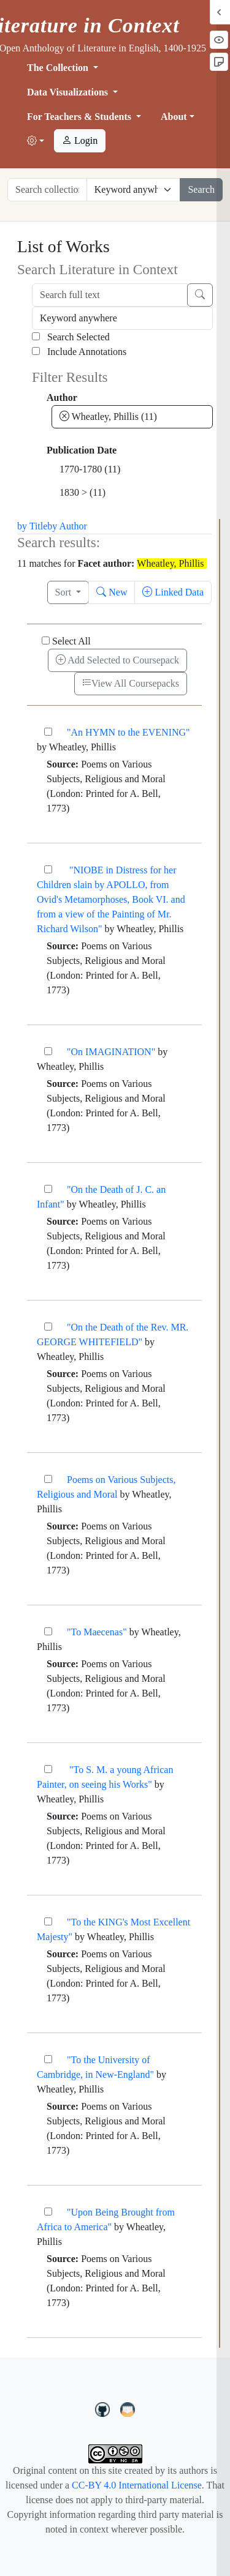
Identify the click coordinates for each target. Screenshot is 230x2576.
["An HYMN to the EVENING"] (48, 732)
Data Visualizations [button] (68, 92)
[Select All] (46, 640)
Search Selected (71, 337)
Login (80, 140)
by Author (66, 526)
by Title (32, 526)
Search (201, 189)
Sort (64, 592)
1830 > (82, 492)
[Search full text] (110, 295)
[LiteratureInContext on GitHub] (104, 2408)
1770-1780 (89, 469)
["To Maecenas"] (48, 1631)
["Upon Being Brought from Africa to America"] (48, 2212)
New (111, 592)
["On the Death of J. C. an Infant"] (48, 1189)
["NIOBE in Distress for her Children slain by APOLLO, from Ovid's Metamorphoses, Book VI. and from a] (48, 869)
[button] (35, 141)
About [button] (174, 116)
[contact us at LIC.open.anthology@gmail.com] (128, 2408)
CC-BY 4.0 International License (137, 2485)
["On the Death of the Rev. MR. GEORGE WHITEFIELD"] (48, 1327)
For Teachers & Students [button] (80, 116)
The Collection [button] (59, 67)
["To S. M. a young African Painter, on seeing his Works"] (48, 1769)
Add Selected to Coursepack (117, 660)
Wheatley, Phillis (108, 416)
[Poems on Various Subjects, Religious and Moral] (48, 1479)
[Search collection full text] (47, 189)
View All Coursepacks (130, 683)
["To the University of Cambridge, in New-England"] (48, 2059)
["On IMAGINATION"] (48, 1051)
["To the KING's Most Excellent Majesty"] (48, 1921)
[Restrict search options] (133, 189)
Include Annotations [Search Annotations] (79, 351)
